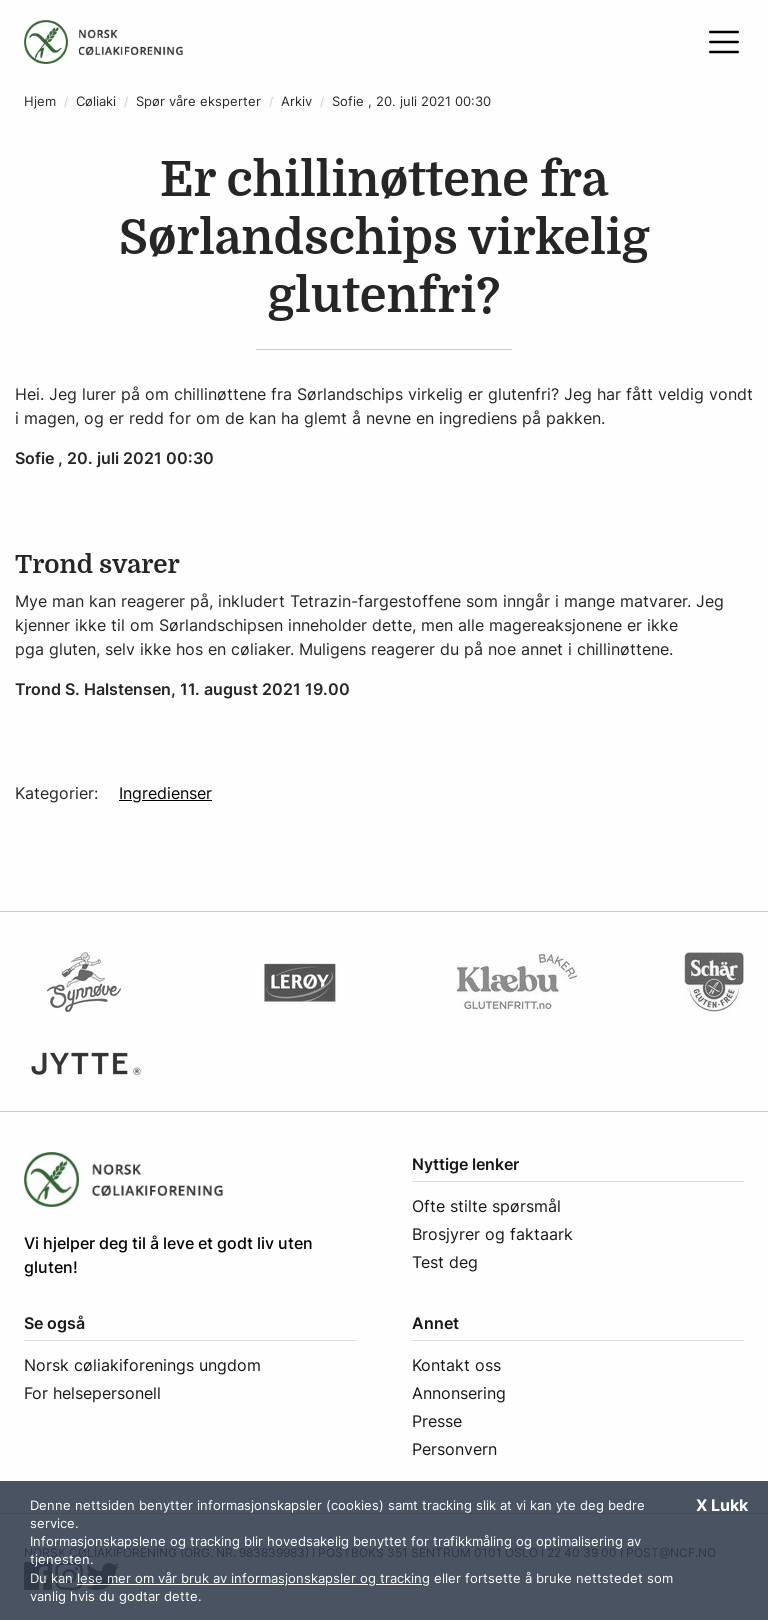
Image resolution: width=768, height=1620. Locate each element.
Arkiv (296, 101)
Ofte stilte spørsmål (486, 1206)
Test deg (445, 1262)
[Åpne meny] (724, 42)
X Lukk (722, 1505)
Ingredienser (165, 793)
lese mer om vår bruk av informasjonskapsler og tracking (253, 1578)
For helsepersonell (92, 1393)
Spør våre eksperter (198, 101)
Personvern (454, 1449)
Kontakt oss (456, 1365)
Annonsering (459, 1393)
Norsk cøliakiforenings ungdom (142, 1365)
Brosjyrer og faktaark (492, 1234)
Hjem (40, 101)
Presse (437, 1421)
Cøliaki (96, 101)
